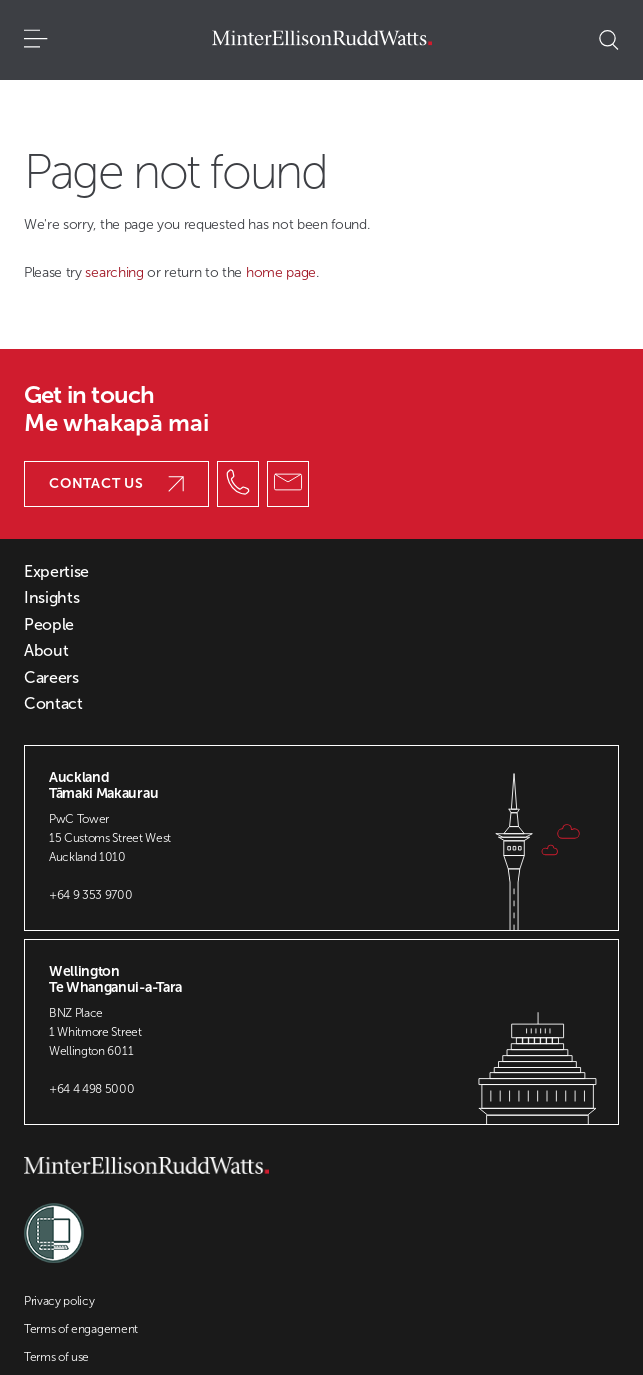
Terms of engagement (81, 1329)
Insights (51, 598)
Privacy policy (59, 1301)
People (49, 625)
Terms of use (56, 1357)
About (46, 651)
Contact (53, 704)
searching (116, 272)
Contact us (116, 483)
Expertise (56, 572)
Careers (51, 678)
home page (281, 272)
